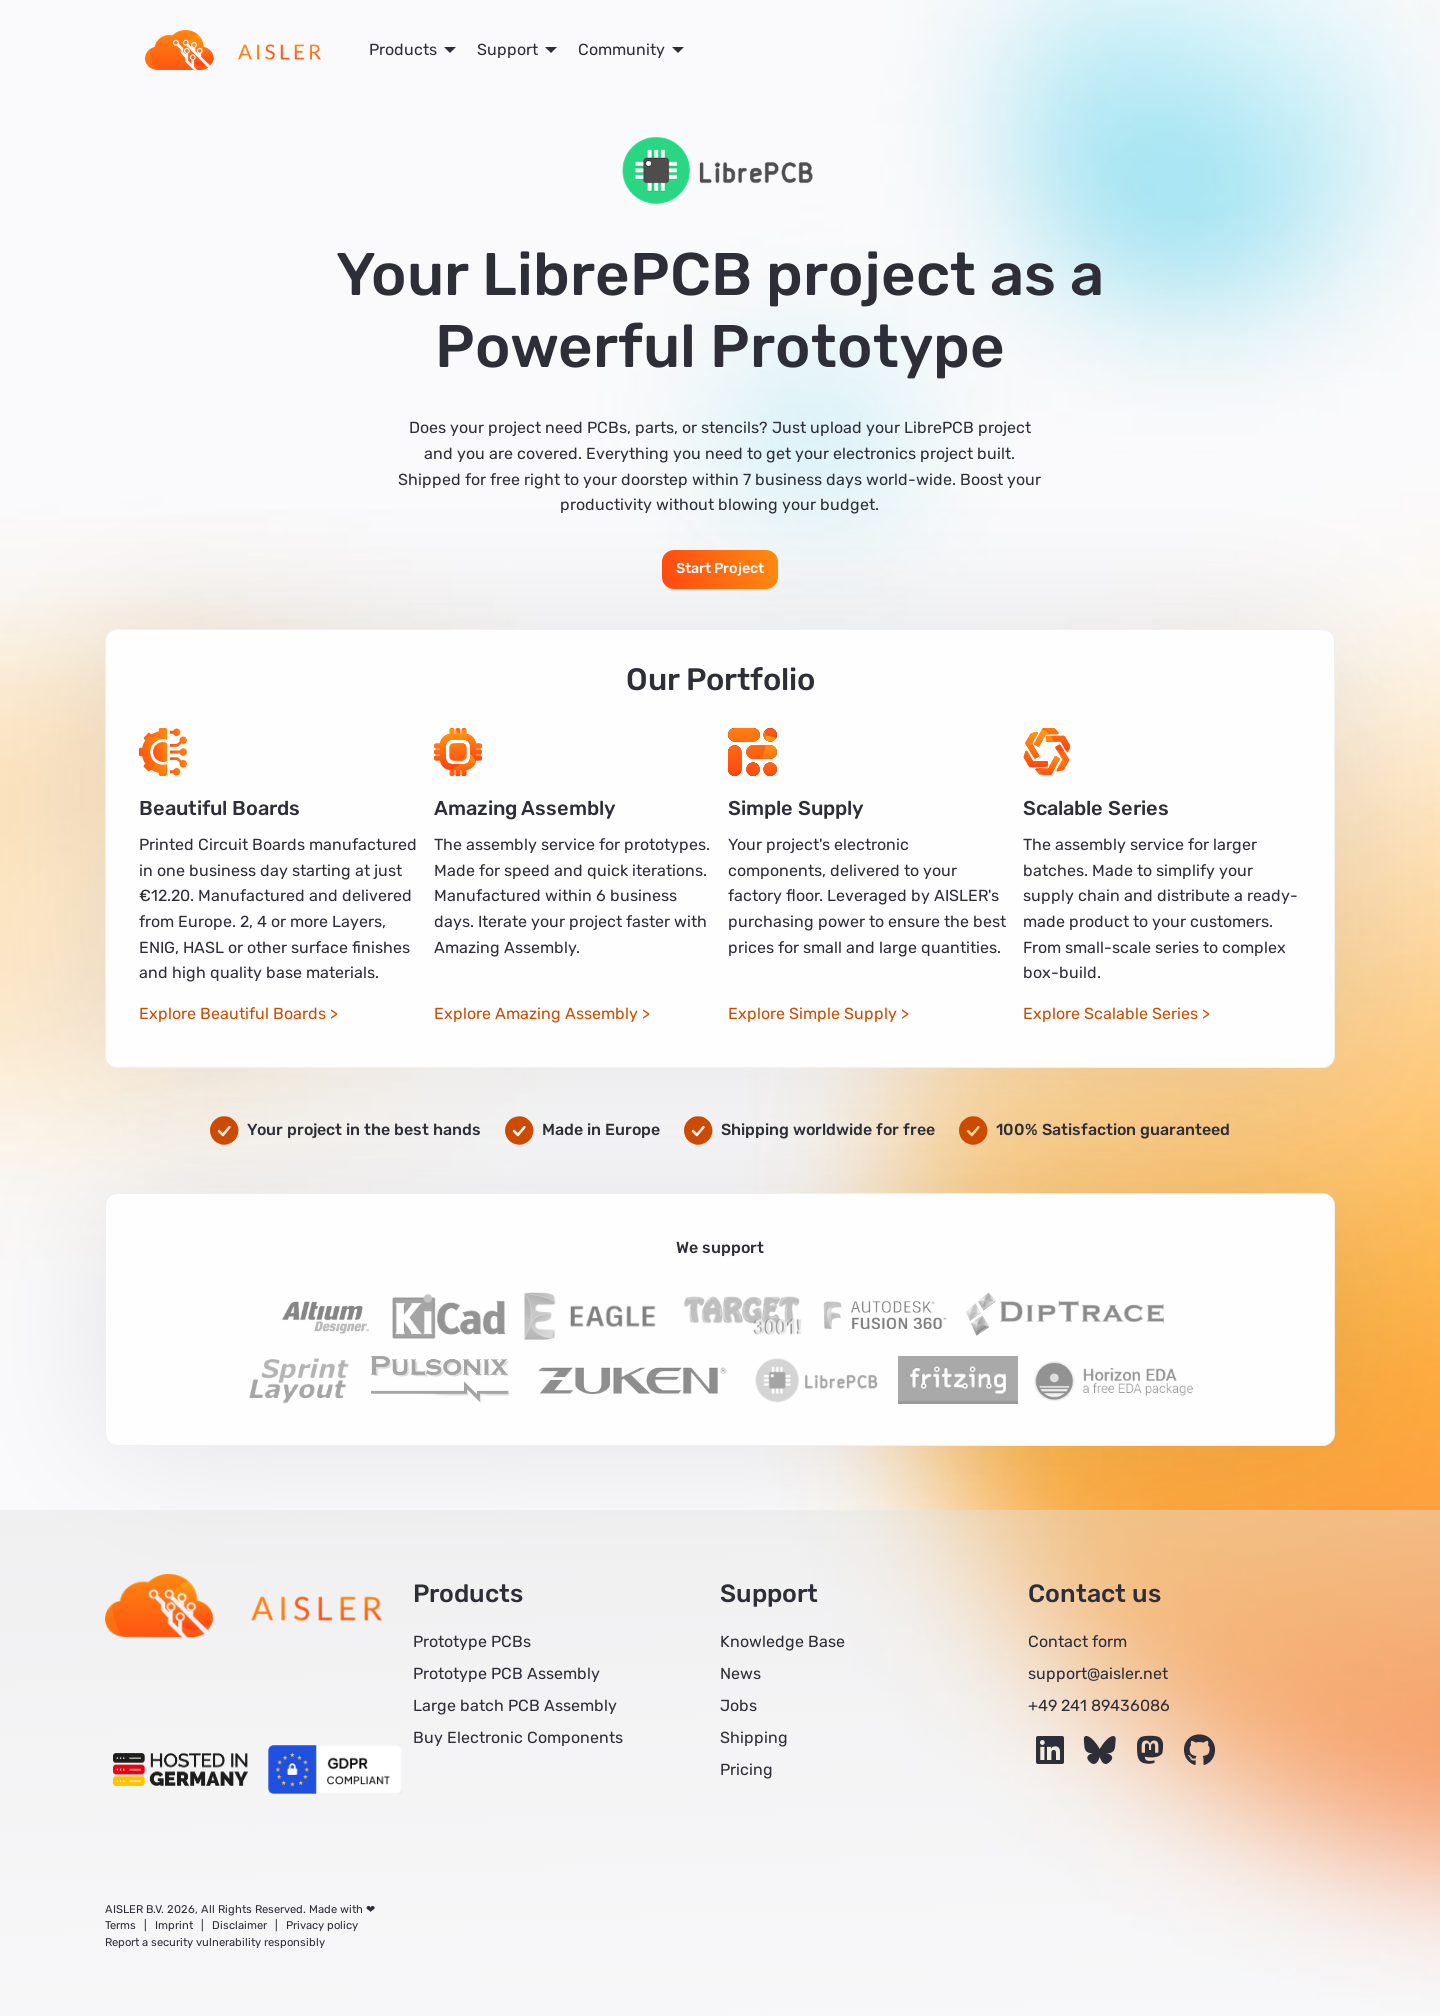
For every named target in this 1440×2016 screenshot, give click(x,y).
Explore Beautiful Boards (232, 1013)
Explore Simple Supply (812, 1013)
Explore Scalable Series (1110, 1013)
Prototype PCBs (472, 1641)
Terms (120, 1925)
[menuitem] (233, 50)
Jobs (738, 1705)
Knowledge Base (782, 1641)
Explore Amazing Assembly (536, 1013)
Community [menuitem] (621, 49)
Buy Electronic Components (518, 1737)
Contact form (1077, 1641)
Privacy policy (322, 1925)
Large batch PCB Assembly (515, 1705)
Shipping (754, 1737)
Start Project (720, 568)
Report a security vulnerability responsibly (215, 1942)
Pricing (746, 1769)
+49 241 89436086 (1099, 1705)
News (740, 1673)
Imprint (174, 1925)
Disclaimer (239, 1925)
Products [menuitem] (403, 49)
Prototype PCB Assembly (506, 1673)
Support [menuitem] (507, 49)
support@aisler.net (1098, 1673)
